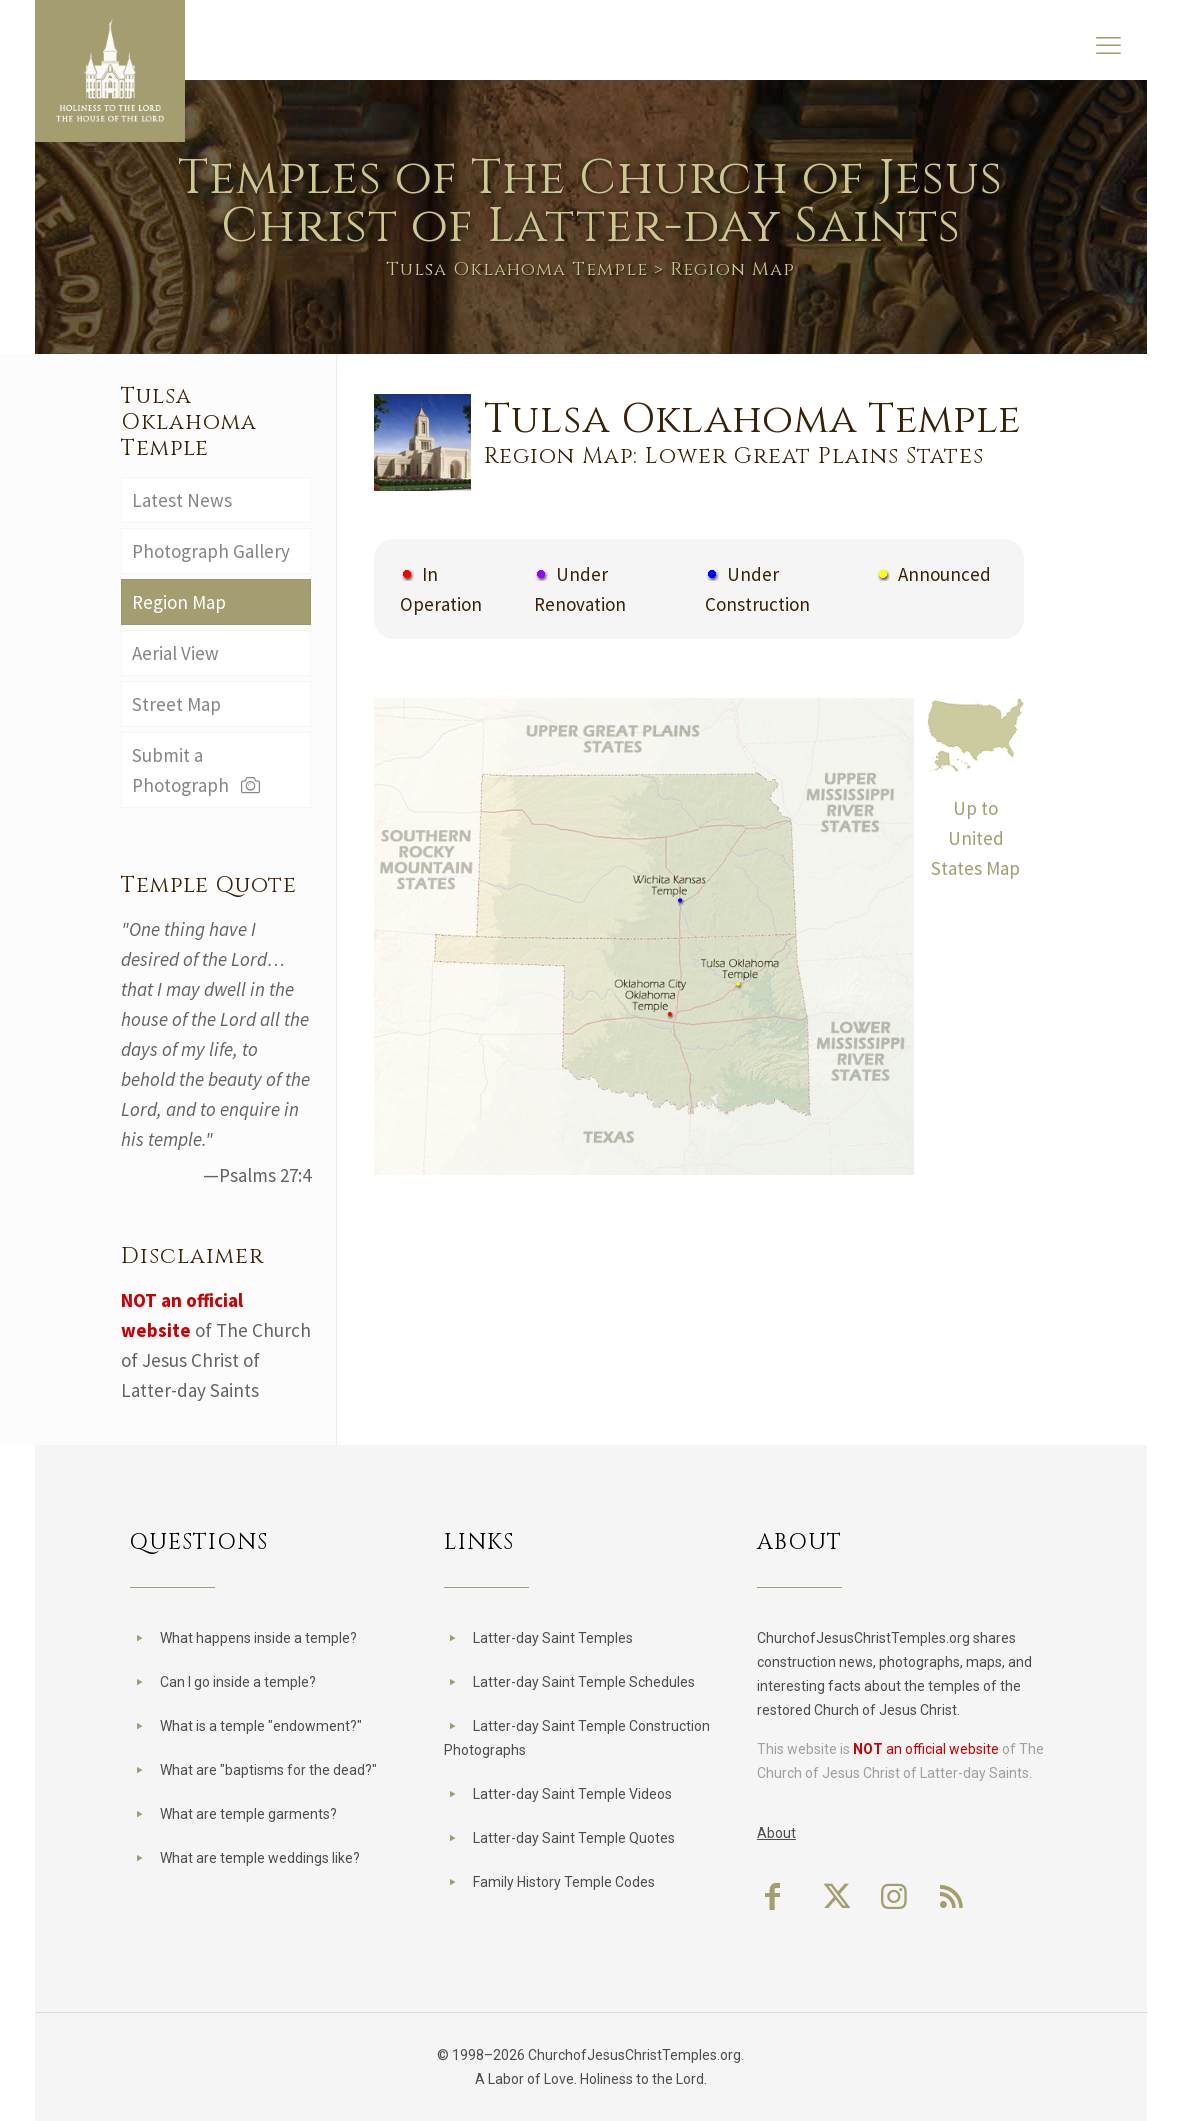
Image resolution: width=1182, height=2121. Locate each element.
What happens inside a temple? (258, 1638)
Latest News (182, 500)
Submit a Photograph (198, 770)
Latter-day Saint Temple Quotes (574, 1838)
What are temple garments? (248, 1814)
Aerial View (175, 653)
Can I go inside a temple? (238, 1682)
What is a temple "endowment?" (261, 1726)
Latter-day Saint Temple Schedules (584, 1682)
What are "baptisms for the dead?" (268, 1770)
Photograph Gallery (211, 551)
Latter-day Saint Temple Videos (572, 1794)
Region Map (179, 602)
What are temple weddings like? (260, 1858)
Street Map (176, 704)
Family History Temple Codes (564, 1882)
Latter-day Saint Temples (553, 1638)
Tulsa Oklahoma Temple (517, 269)
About (776, 1833)
